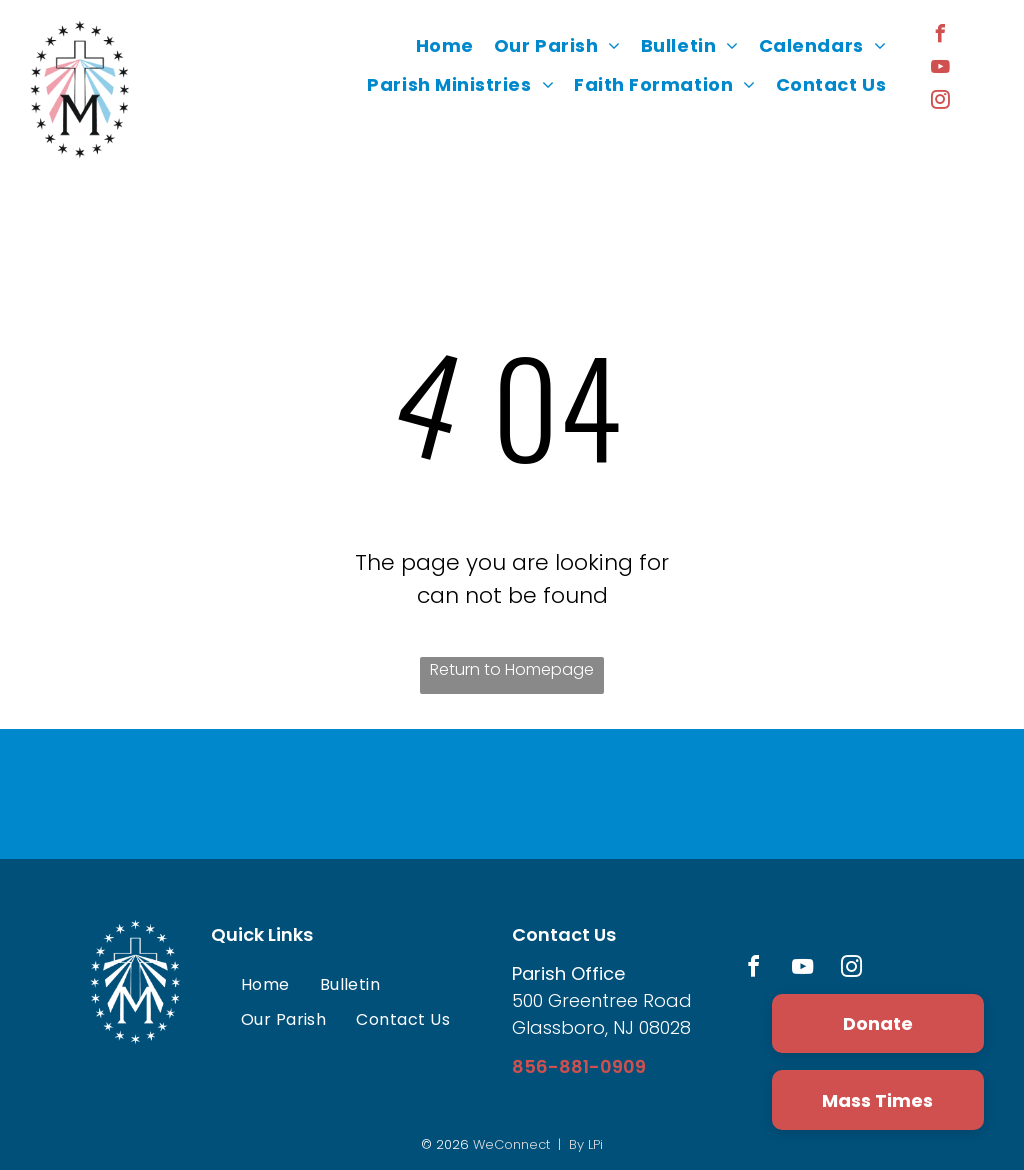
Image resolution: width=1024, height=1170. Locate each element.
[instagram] (940, 102)
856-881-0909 (579, 1066)
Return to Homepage (512, 669)
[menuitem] (445, 46)
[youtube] (940, 69)
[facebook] (940, 36)
